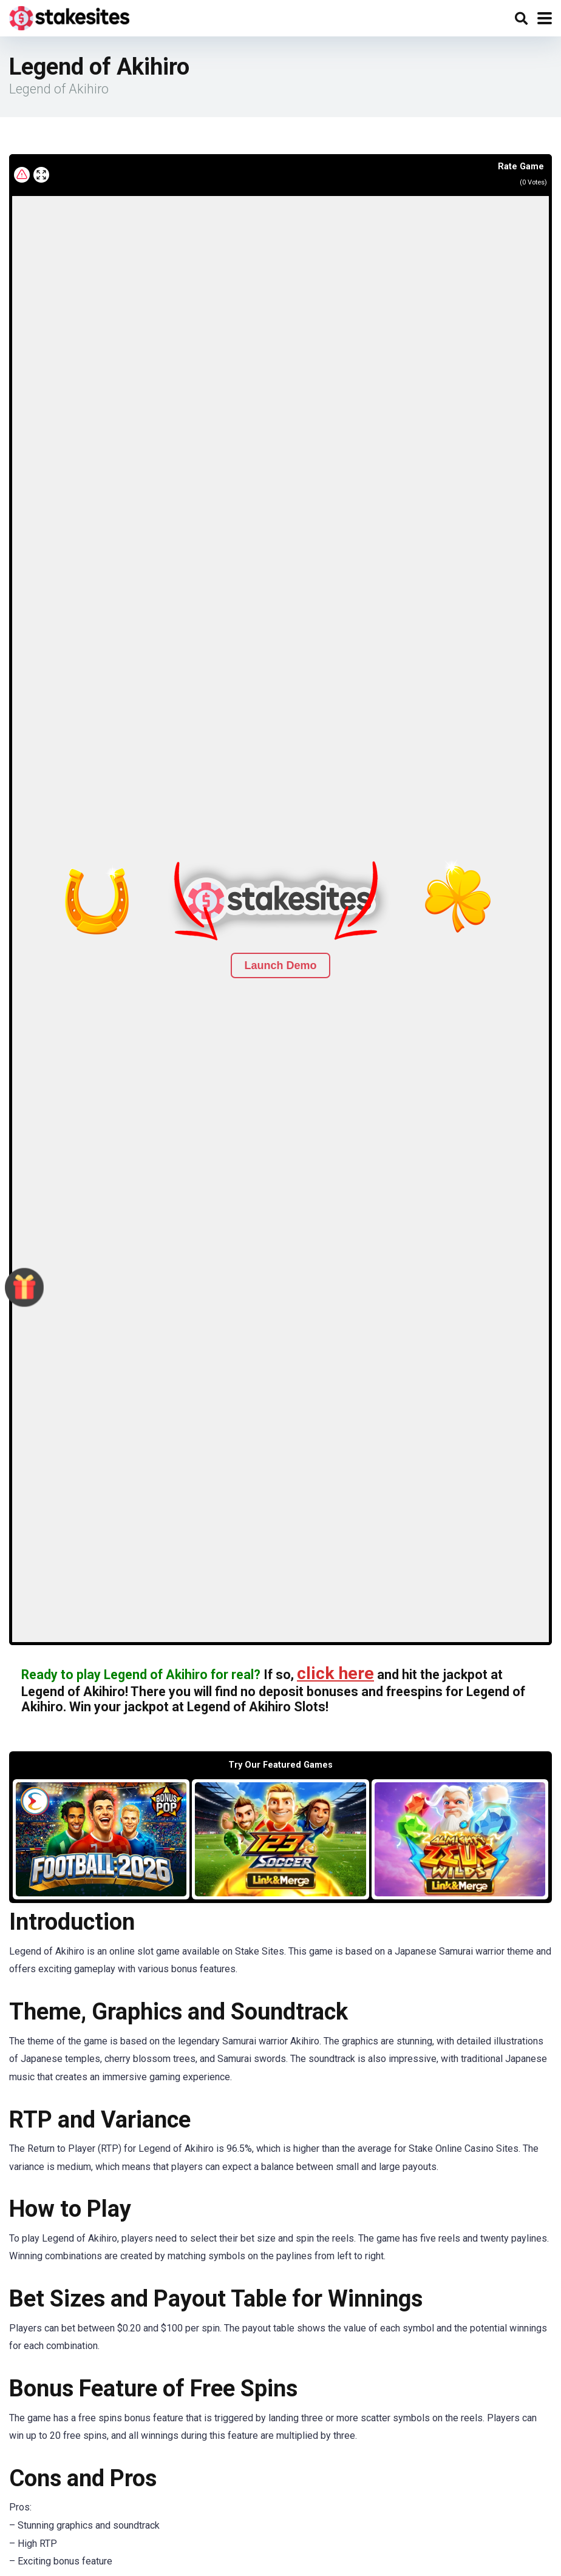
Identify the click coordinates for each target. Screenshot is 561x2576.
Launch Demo (280, 965)
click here (335, 1673)
